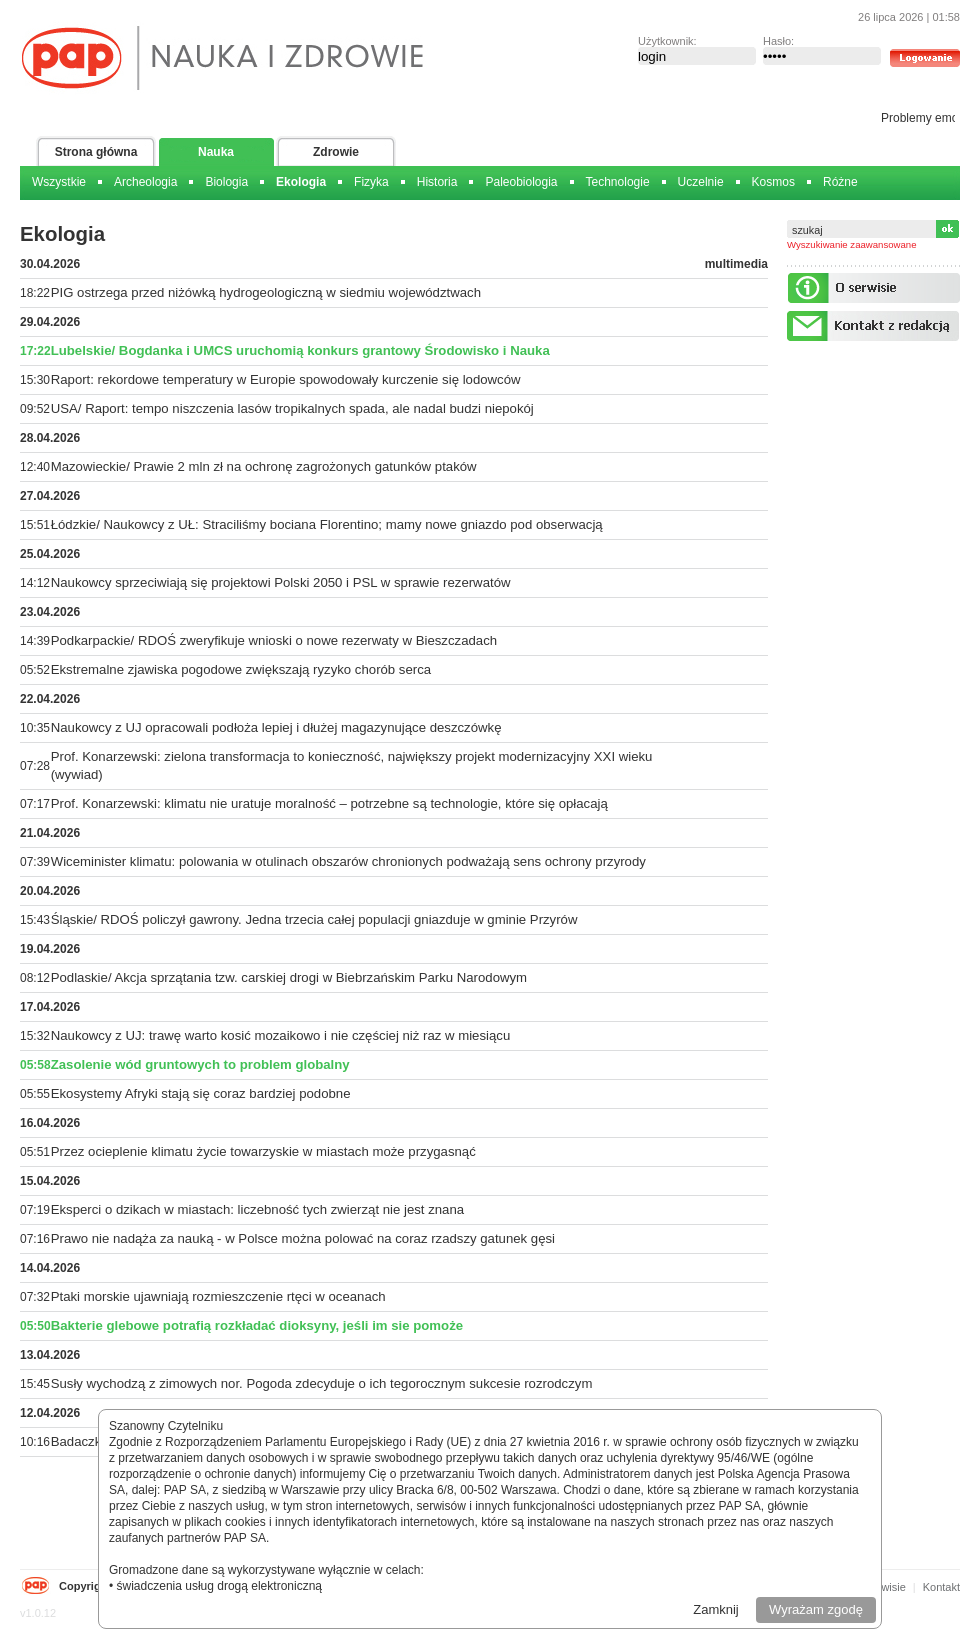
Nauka (216, 152)
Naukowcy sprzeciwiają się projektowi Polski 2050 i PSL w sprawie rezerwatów (281, 582)
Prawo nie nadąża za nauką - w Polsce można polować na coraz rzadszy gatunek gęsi (303, 1238)
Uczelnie (701, 182)
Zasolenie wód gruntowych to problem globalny (200, 1064)
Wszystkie (59, 182)
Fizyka (371, 182)
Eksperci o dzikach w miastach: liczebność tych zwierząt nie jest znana (257, 1209)
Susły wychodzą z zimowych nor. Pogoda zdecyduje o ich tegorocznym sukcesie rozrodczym (322, 1383)
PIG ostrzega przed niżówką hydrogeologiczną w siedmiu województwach (266, 292)
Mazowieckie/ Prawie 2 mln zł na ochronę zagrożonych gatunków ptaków (264, 466)
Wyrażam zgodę (816, 1609)
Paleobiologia (521, 182)
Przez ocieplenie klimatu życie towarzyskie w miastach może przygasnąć (263, 1151)
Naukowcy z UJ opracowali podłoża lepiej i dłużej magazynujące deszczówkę (276, 727)
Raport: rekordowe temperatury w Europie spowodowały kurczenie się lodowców (286, 379)
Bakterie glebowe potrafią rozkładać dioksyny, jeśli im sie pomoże (257, 1325)
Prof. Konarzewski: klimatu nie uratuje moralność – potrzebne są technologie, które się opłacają (329, 803)
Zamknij (716, 1609)
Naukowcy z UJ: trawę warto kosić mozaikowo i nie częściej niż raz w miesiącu (281, 1035)
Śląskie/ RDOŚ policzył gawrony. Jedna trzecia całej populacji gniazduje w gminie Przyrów (314, 919)
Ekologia (301, 182)
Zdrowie (336, 152)
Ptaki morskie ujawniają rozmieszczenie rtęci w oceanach (218, 1296)
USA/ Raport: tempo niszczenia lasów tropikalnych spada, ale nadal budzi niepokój (292, 408)
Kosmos (773, 182)
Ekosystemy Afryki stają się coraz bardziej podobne (201, 1093)
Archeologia (145, 182)
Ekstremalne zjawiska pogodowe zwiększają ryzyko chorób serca (241, 669)
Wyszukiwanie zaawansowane (852, 244)
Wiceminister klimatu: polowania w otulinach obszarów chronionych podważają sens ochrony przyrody (348, 861)
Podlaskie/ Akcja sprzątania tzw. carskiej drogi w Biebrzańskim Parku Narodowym (289, 977)
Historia (437, 182)
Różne (840, 182)
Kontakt (941, 1587)
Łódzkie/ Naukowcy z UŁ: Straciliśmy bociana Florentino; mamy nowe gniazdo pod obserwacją (327, 524)
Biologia (226, 182)
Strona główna (96, 152)
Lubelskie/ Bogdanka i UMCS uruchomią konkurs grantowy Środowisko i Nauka (300, 350)
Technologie (618, 182)
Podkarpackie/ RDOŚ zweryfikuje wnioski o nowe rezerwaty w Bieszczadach (274, 640)
